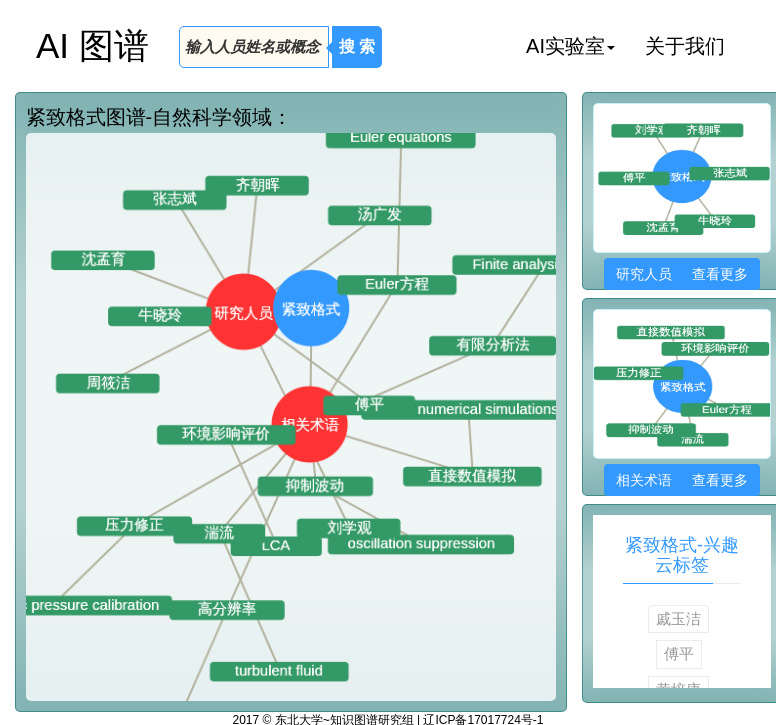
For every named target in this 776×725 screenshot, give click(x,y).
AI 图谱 (92, 45)
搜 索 (357, 46)
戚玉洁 (678, 618)
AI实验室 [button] (570, 46)
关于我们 (685, 46)
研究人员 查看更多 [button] (681, 274)
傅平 (679, 653)
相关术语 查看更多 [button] (681, 480)
